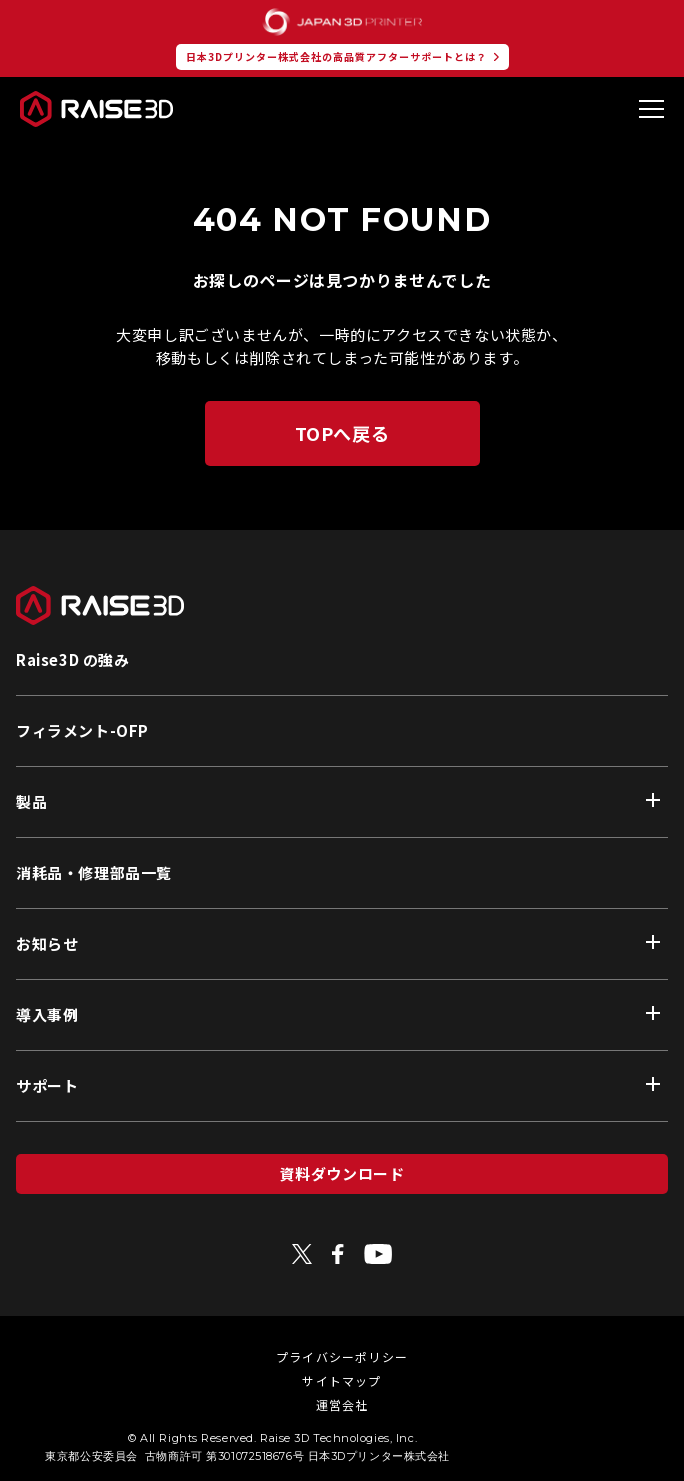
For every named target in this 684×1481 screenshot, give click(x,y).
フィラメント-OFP (82, 730)
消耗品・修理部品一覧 (94, 872)
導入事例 (47, 1014)
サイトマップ (341, 1380)
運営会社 (342, 1404)
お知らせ (47, 943)
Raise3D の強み (73, 659)
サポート (47, 1085)
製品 (31, 801)
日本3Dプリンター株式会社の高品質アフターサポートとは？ (336, 56)
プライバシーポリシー (342, 1356)
